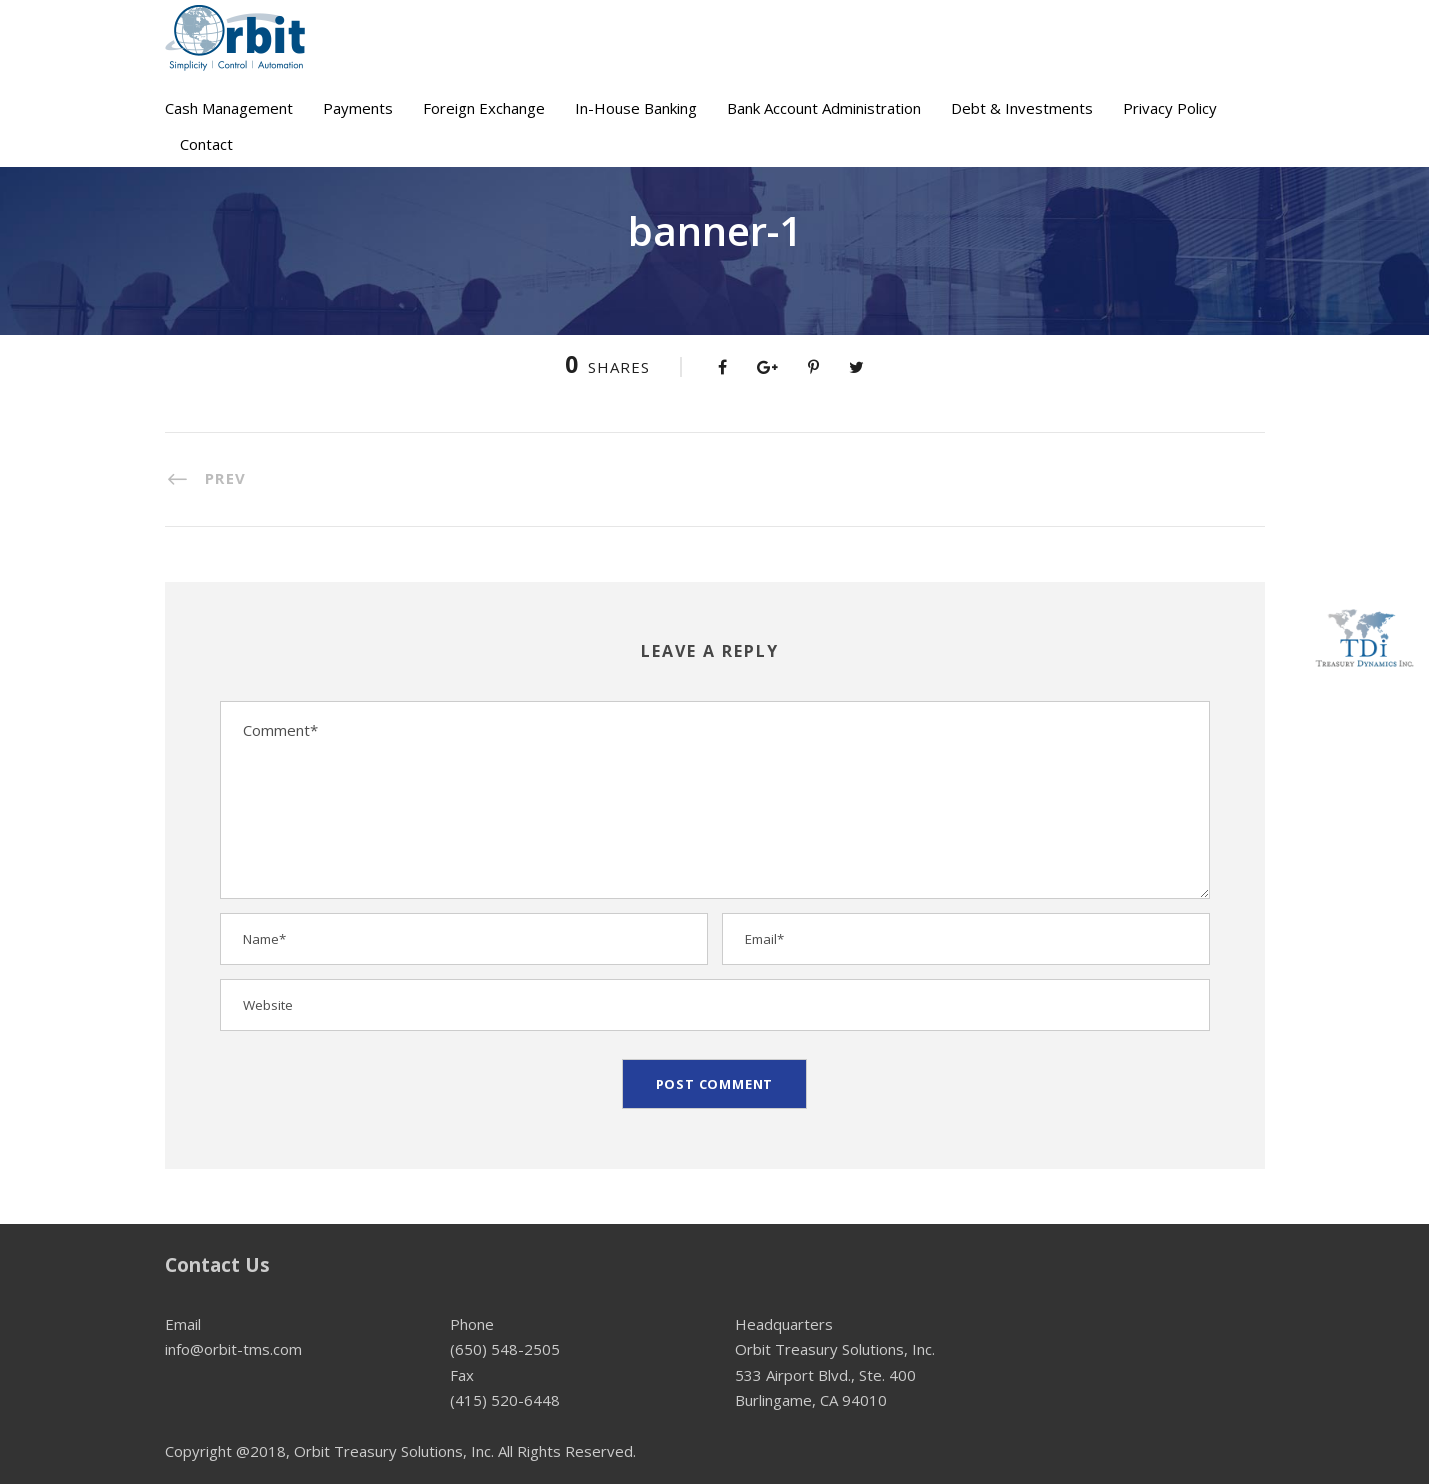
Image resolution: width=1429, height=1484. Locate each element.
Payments (358, 108)
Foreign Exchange (484, 108)
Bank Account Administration (824, 108)
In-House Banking (636, 108)
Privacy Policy (1170, 108)
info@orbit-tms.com (233, 1349)
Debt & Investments (1022, 108)
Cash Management (229, 108)
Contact (206, 144)
